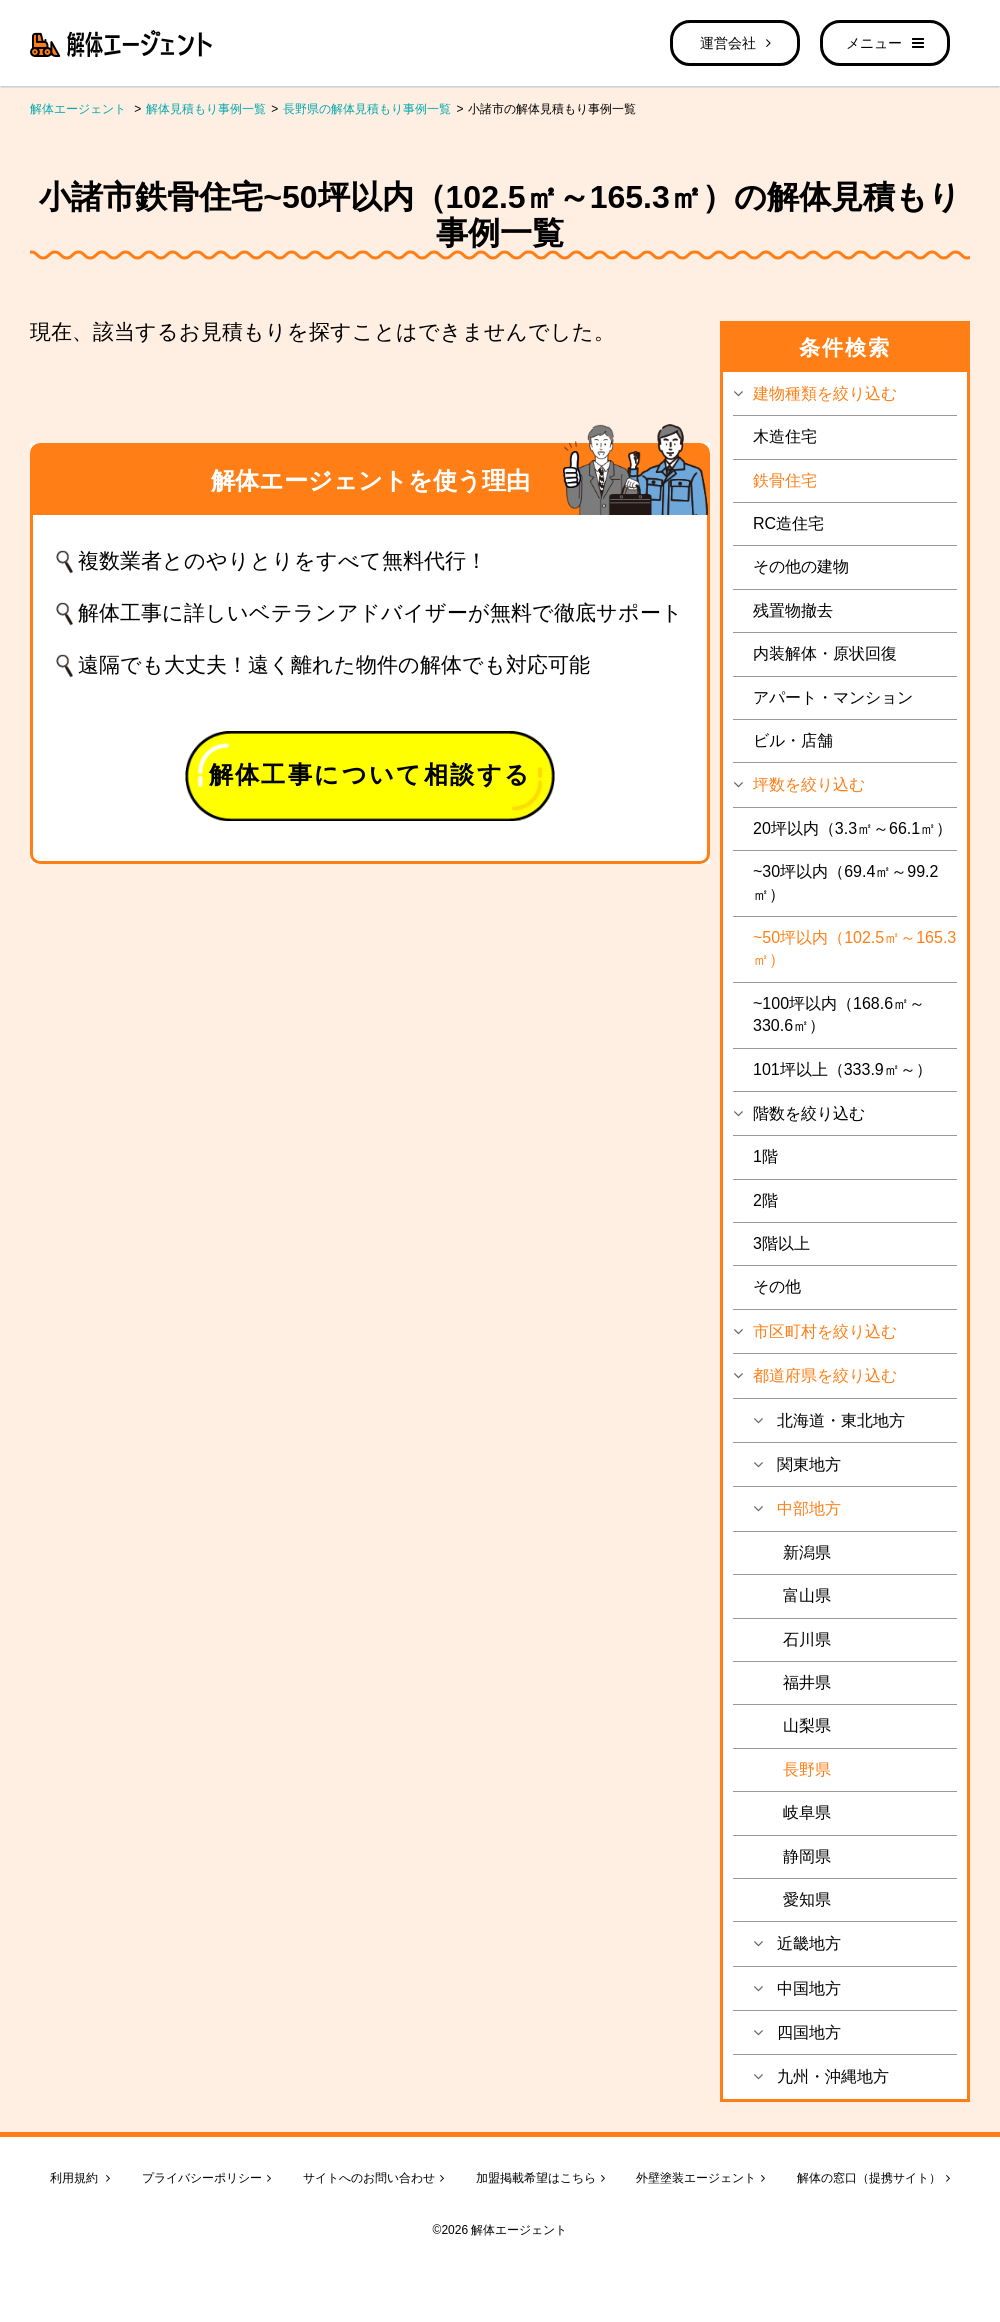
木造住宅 (785, 436)
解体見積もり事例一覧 (206, 109)
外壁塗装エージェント (700, 2178)
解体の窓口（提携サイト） (873, 2178)
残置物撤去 (793, 610)
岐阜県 (807, 1812)
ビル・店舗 (793, 740)
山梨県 (807, 1725)
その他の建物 (801, 566)
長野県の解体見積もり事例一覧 (367, 109)
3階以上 (781, 1243)
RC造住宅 (788, 523)
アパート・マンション (833, 697)
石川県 (807, 1639)
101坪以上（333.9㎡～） (842, 1069)
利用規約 (80, 2178)
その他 (777, 1286)
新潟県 (807, 1552)
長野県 (807, 1769)
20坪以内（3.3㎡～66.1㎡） (852, 828)
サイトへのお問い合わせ (373, 2178)
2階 (765, 1200)
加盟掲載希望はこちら (540, 2178)
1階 (765, 1156)
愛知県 (807, 1899)
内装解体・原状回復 (825, 653)
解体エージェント (78, 109)
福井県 (807, 1682)
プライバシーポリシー (206, 2178)
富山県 (807, 1595)
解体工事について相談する (370, 774)
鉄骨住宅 (785, 480)
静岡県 (807, 1856)
